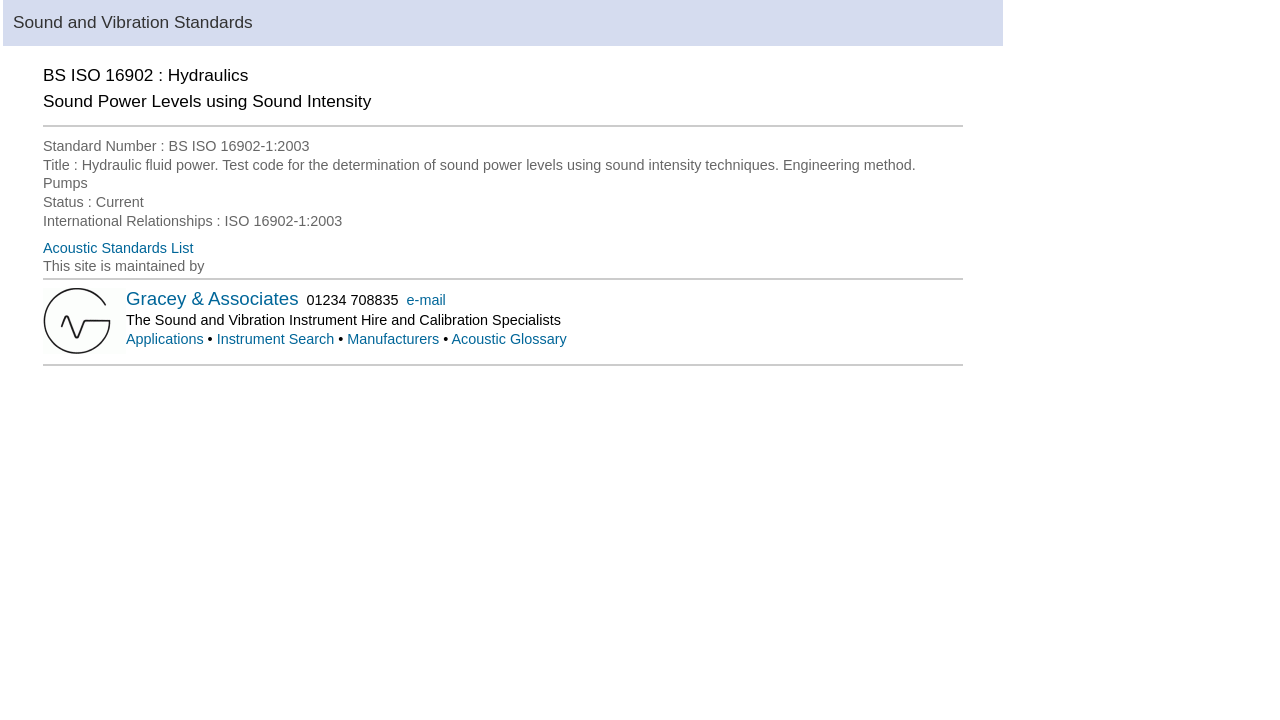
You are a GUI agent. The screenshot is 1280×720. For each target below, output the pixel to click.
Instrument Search (276, 339)
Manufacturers (393, 339)
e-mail (426, 300)
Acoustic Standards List (118, 248)
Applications (165, 339)
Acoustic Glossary (509, 339)
